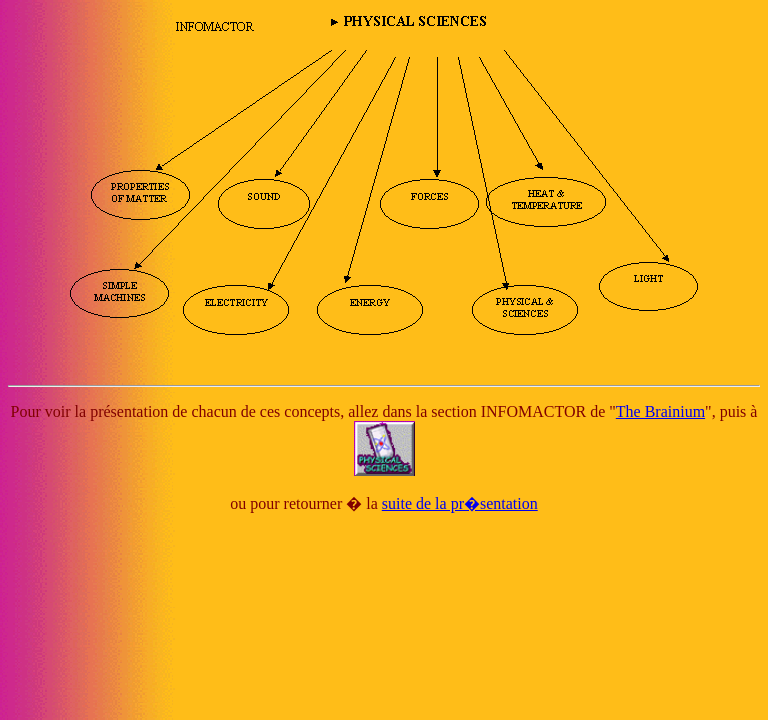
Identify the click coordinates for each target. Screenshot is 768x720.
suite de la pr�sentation (460, 503)
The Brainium (660, 411)
